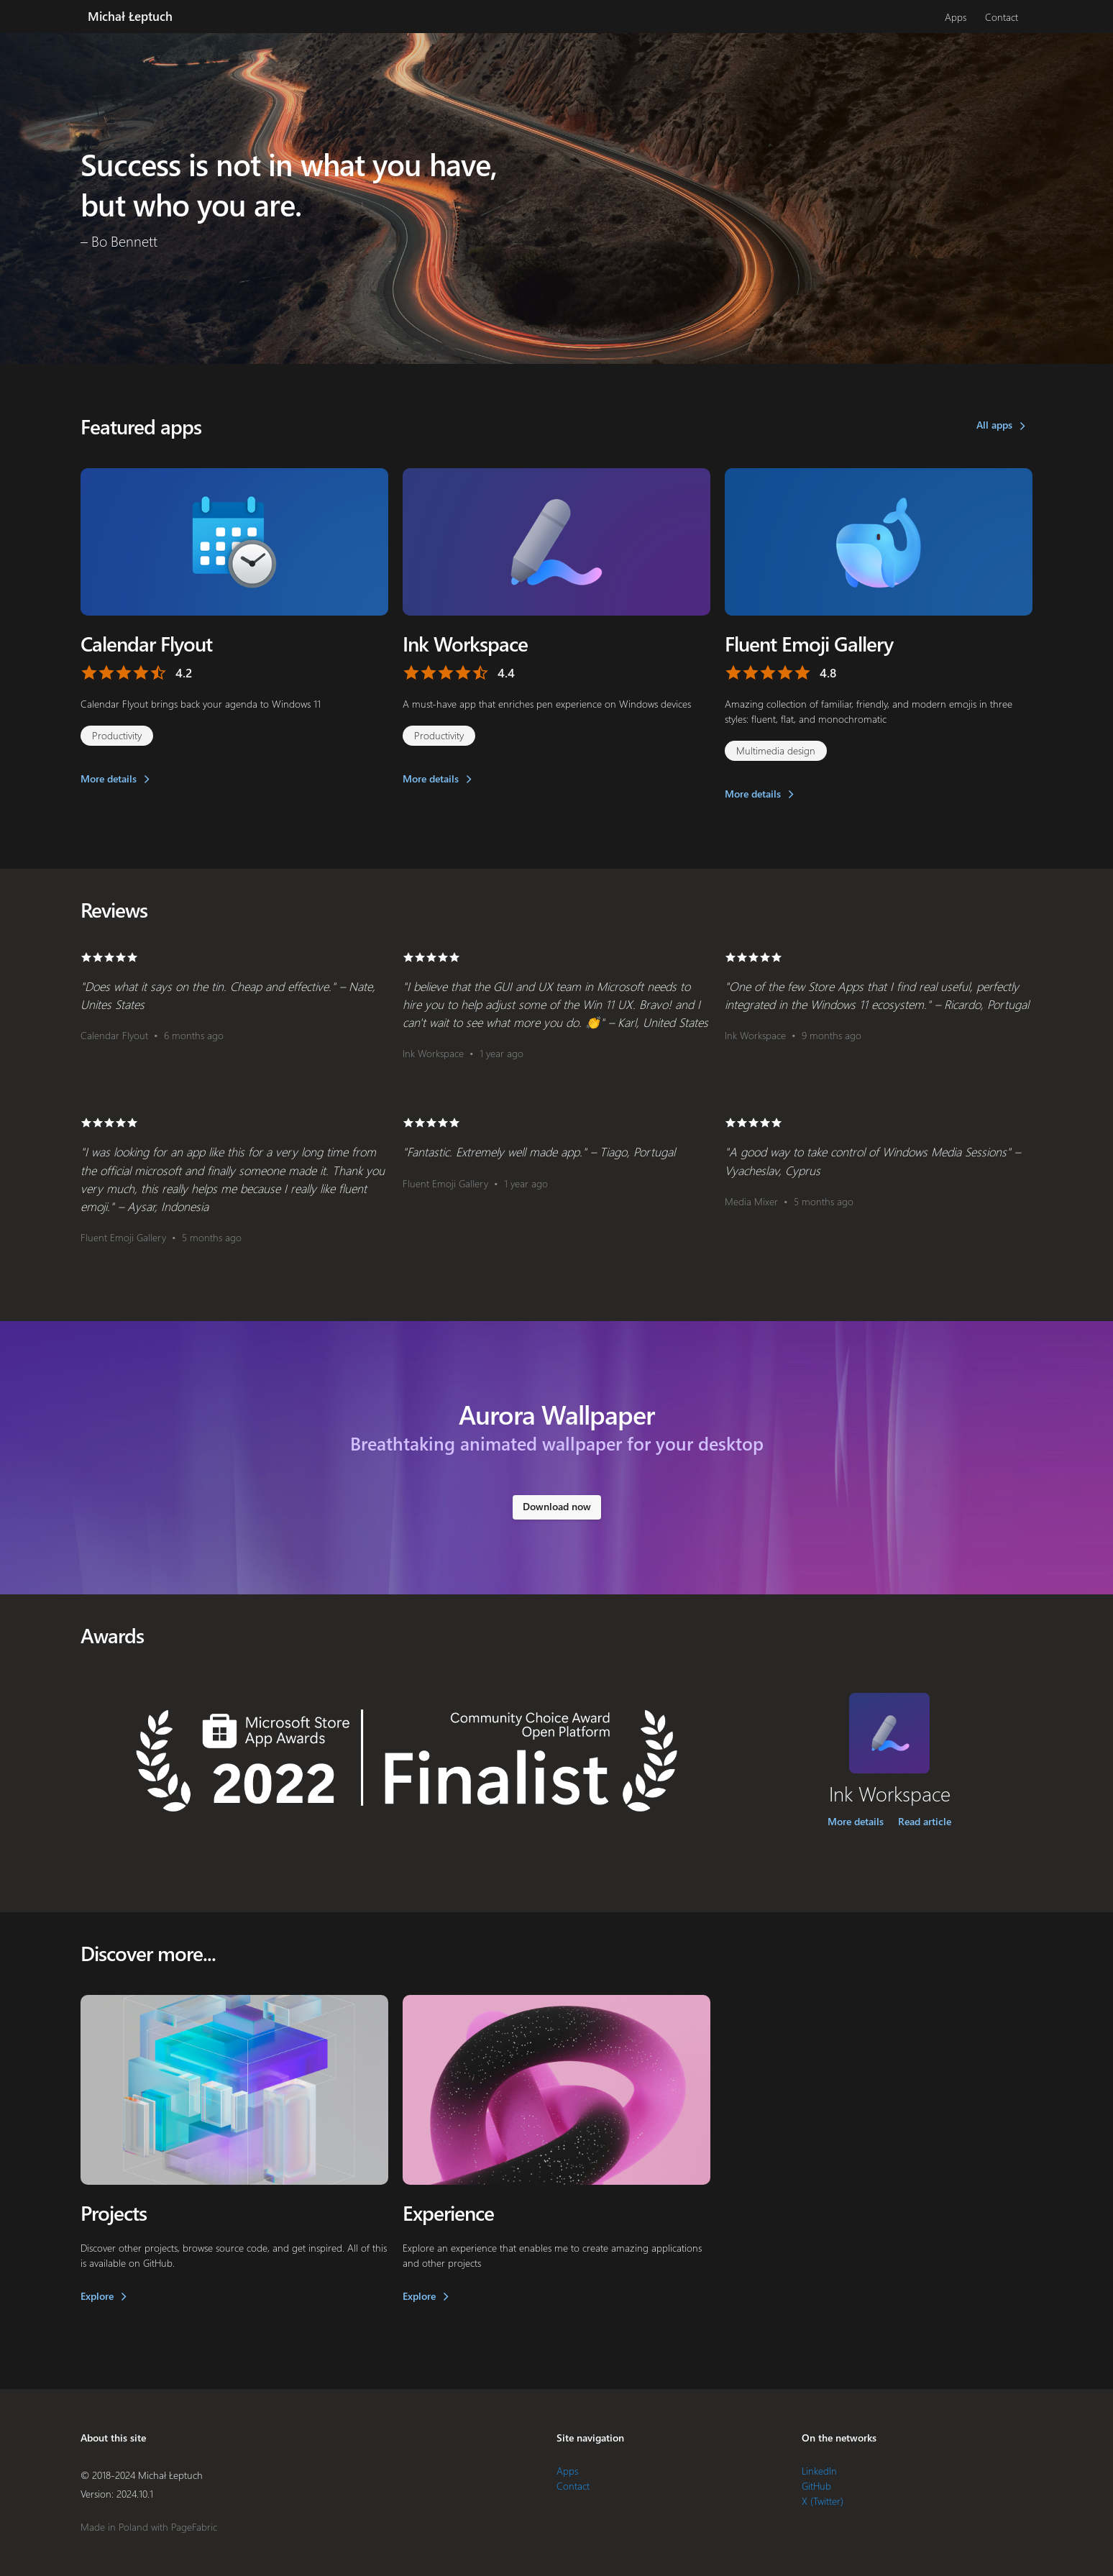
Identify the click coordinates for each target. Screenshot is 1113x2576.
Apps (955, 17)
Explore (97, 2296)
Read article (924, 1821)
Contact (1001, 17)
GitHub (816, 2486)
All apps (994, 424)
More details (109, 778)
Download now (557, 1506)
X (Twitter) (822, 2501)
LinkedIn (819, 2470)
